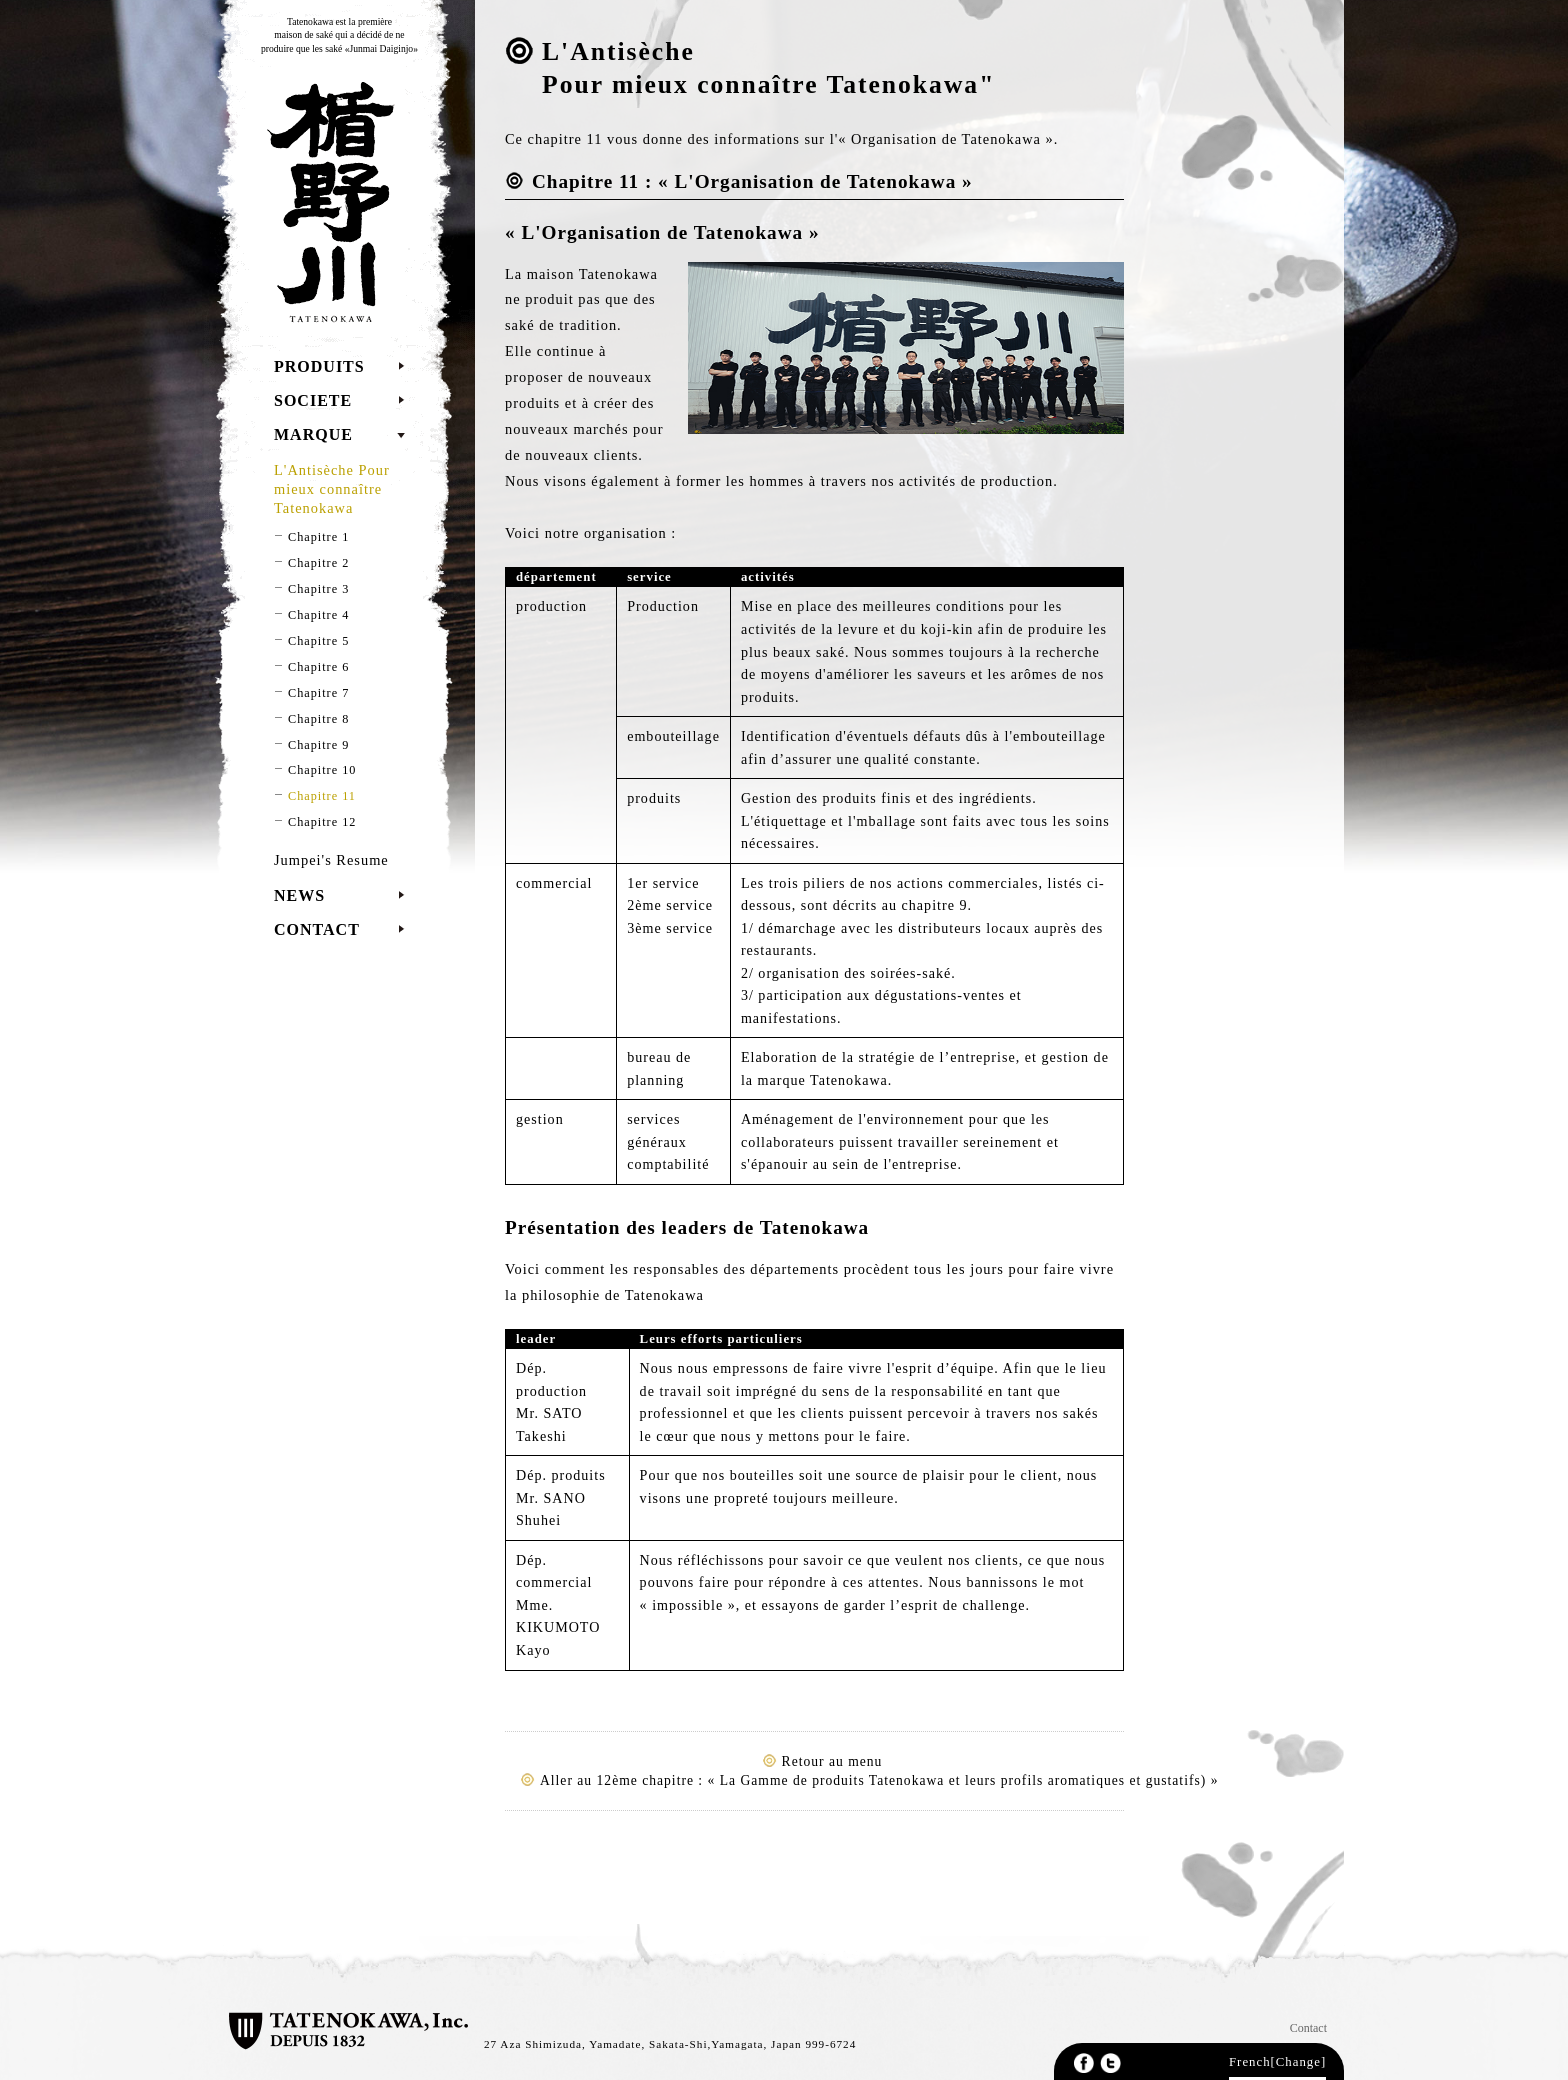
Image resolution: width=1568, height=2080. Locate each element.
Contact (1308, 2028)
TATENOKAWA (326, 201)
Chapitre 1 (318, 537)
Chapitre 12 (322, 822)
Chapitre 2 (318, 563)
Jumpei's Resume (331, 860)
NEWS (299, 895)
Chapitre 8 (318, 719)
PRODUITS (319, 366)
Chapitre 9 (318, 745)
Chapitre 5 (318, 641)
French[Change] (1277, 2062)
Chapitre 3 (318, 589)
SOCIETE (313, 400)
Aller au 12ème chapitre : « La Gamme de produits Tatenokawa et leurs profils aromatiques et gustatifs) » (879, 1780)
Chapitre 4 (318, 615)
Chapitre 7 (318, 693)
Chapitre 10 (322, 770)
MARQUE (313, 434)
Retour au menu (832, 1761)
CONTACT (317, 929)
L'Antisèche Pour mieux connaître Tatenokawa (332, 488)
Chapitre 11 (322, 796)
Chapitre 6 (318, 667)
